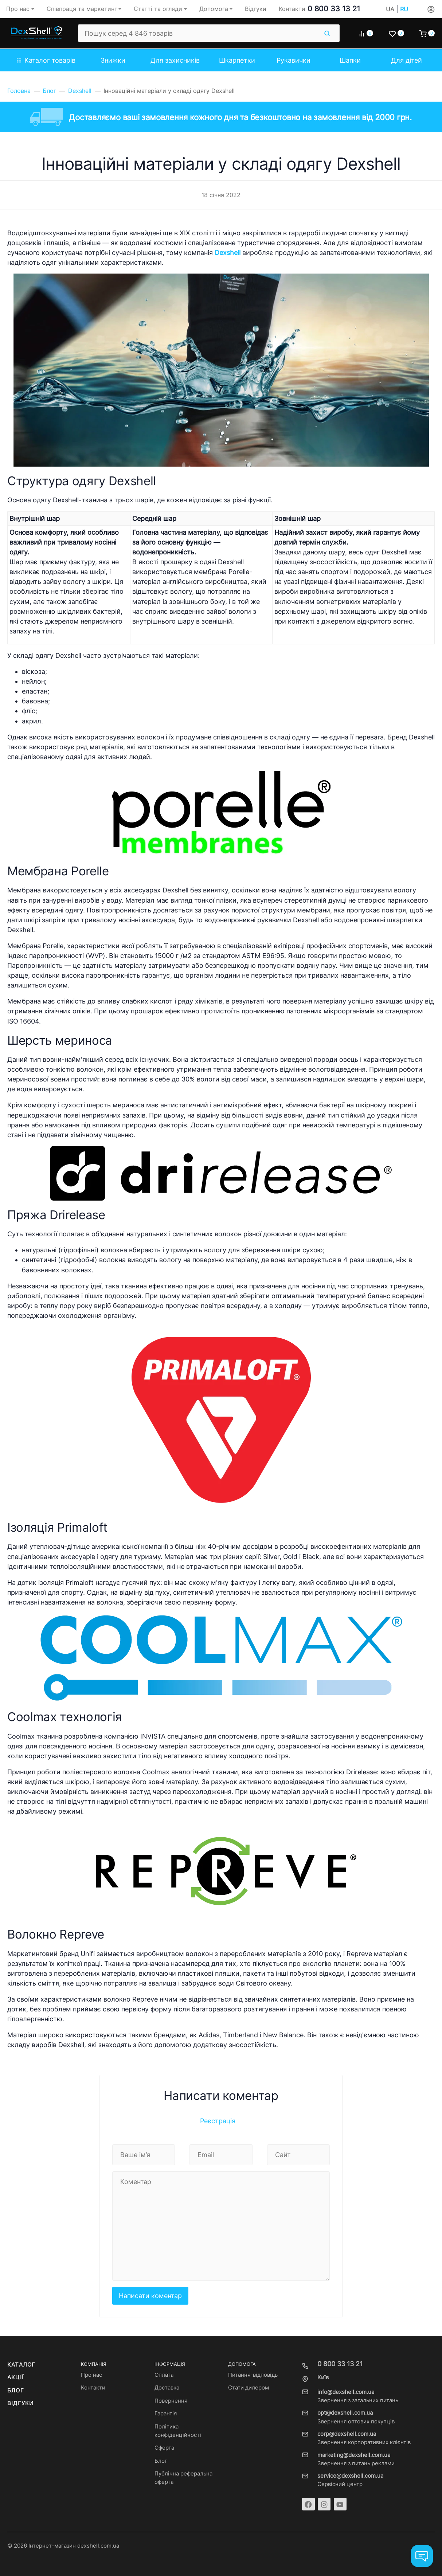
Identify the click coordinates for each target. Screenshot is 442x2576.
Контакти (93, 2387)
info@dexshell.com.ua (345, 2392)
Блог (15, 2390)
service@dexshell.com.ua (350, 2476)
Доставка (166, 2387)
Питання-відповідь (253, 2375)
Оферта (164, 2448)
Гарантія (165, 2413)
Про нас (91, 2375)
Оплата (163, 2375)
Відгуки (20, 2403)
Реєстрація (217, 2121)
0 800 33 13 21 (334, 8)
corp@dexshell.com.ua (346, 2434)
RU (404, 9)
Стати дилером (248, 2387)
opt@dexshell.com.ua (345, 2413)
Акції (15, 2377)
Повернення (170, 2401)
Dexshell (227, 252)
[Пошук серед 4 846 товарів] (198, 33)
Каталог (21, 2364)
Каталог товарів (46, 60)
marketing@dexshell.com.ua (353, 2455)
